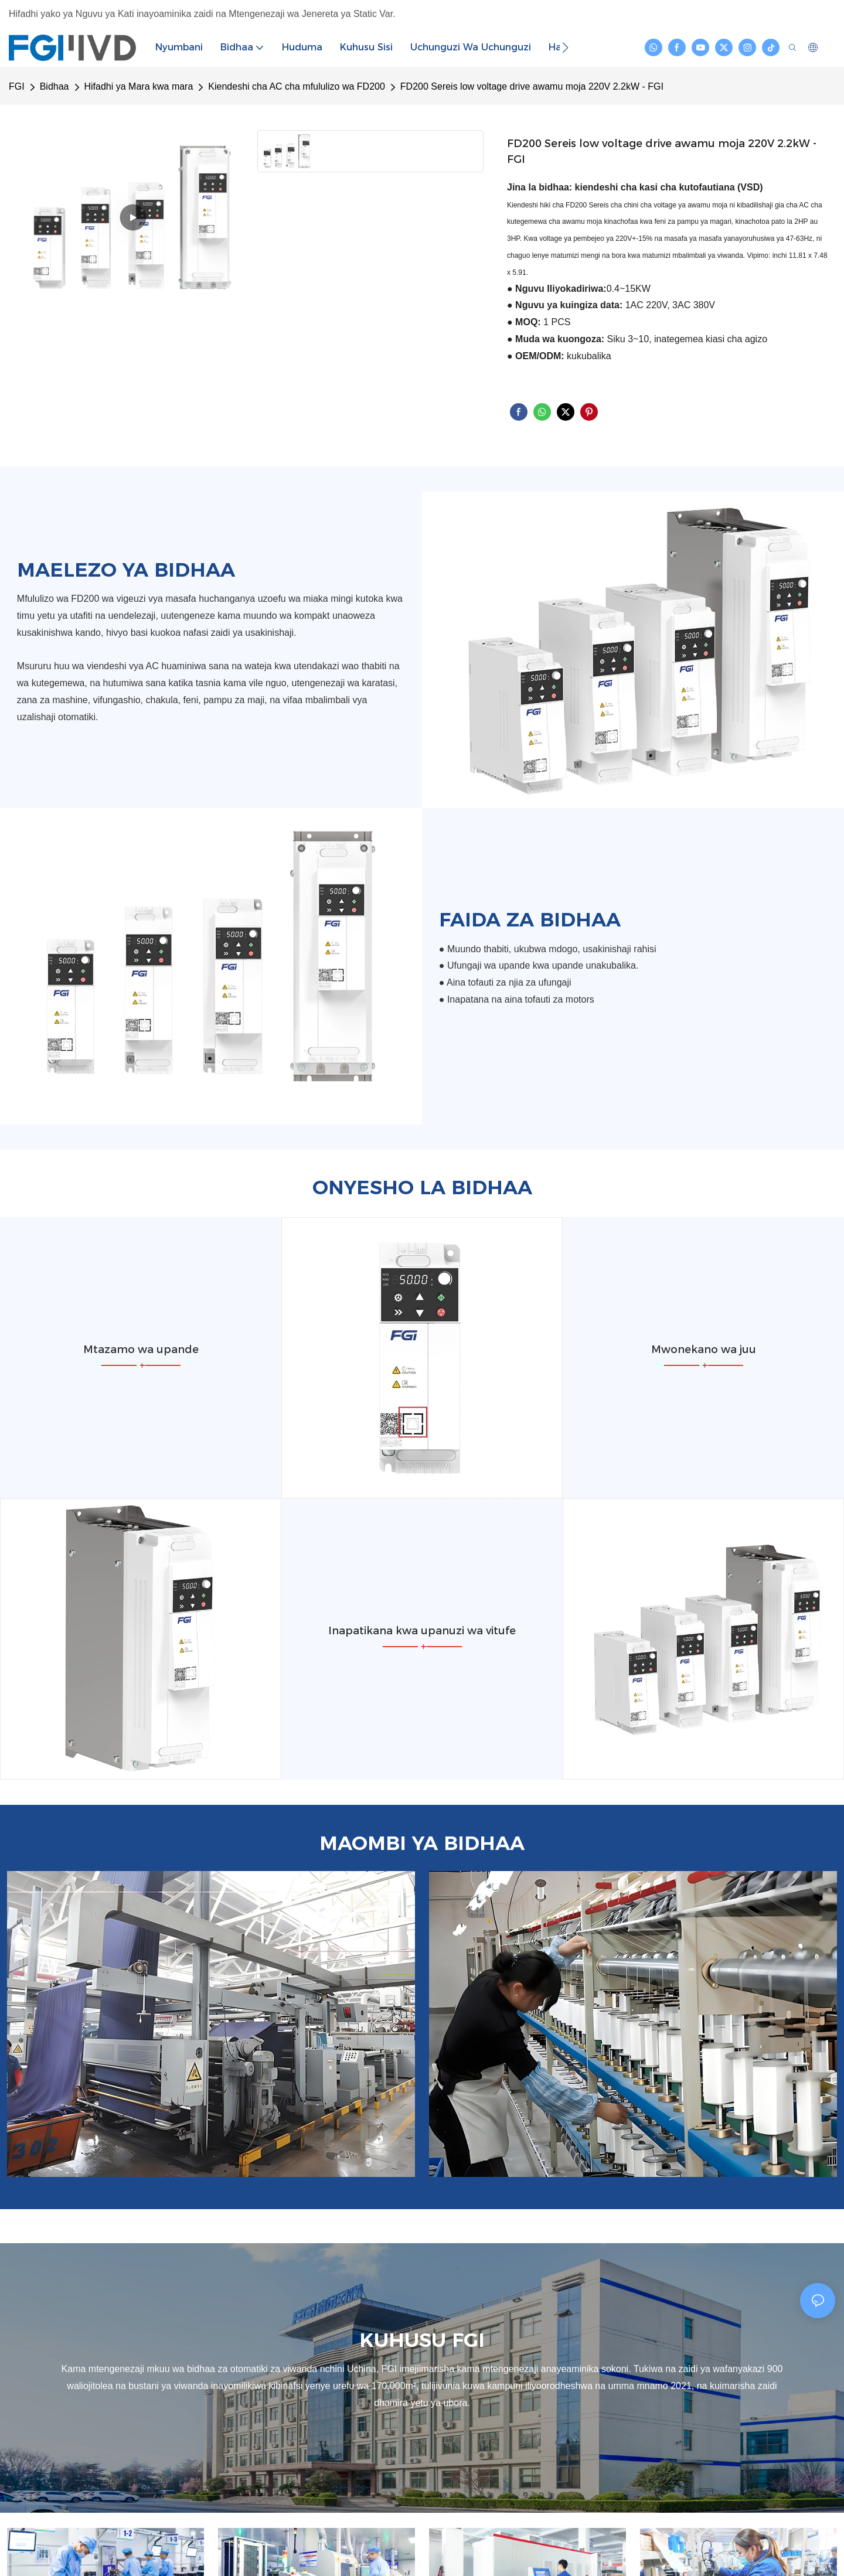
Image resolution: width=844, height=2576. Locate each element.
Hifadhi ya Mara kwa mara (138, 86)
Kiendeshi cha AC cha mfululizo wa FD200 (296, 86)
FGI (17, 86)
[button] (565, 47)
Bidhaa (54, 86)
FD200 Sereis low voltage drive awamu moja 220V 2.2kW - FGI (531, 86)
